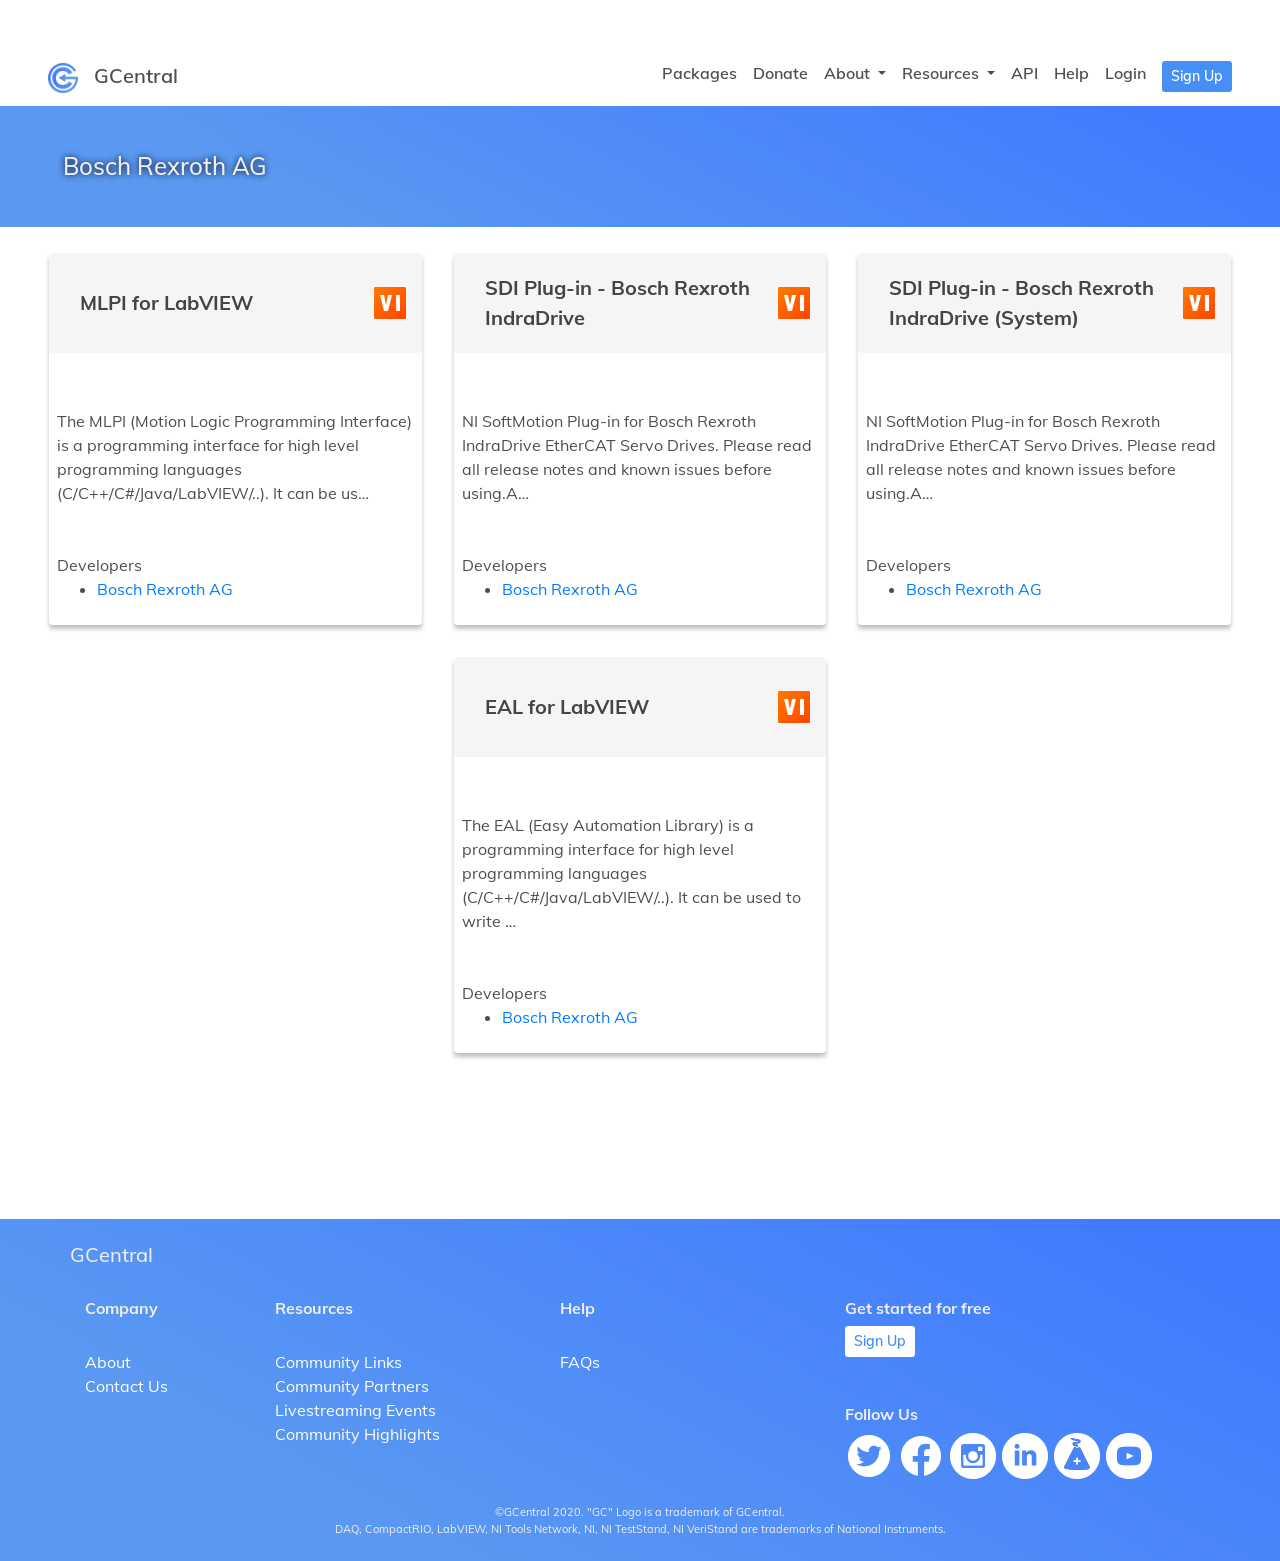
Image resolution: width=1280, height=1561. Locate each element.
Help (1071, 73)
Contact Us (126, 1386)
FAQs (580, 1362)
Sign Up (1197, 76)
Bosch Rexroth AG (165, 589)
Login (1125, 73)
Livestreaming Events (355, 1410)
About (108, 1362)
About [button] (849, 73)
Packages (699, 73)
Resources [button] (942, 73)
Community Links (338, 1362)
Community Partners (352, 1386)
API (1024, 73)
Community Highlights (357, 1434)
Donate (780, 73)
